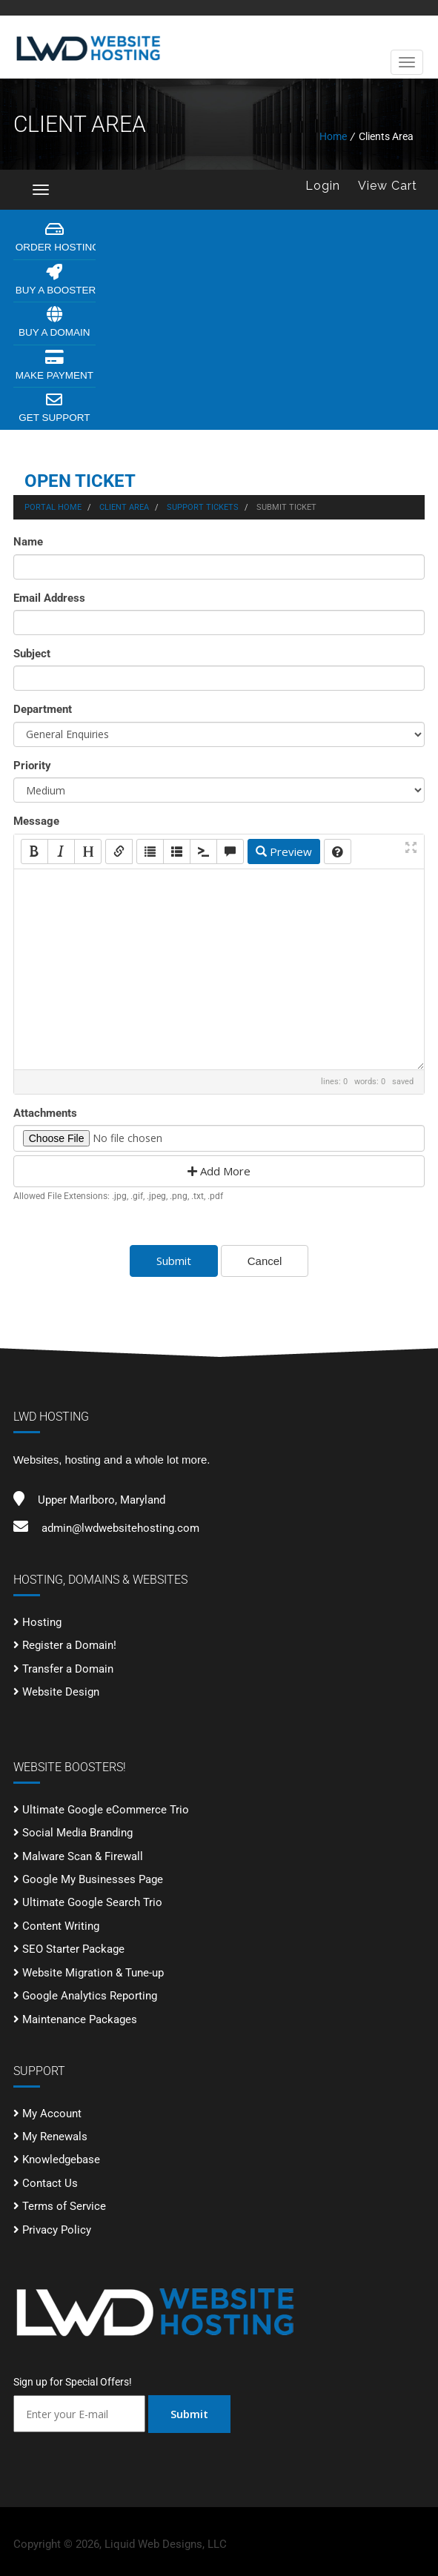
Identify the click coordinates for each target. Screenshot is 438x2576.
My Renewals (54, 2136)
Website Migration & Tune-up (93, 1972)
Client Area (124, 507)
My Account (52, 2113)
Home (333, 136)
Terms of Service (64, 2206)
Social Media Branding (77, 1832)
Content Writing (60, 1926)
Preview (284, 851)
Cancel (265, 1261)
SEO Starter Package (73, 1949)
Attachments (45, 1113)
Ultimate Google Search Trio (92, 1902)
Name (28, 541)
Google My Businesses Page (92, 1879)
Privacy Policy (56, 2230)
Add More (219, 1170)
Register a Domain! (69, 1645)
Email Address (49, 598)
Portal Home (53, 507)
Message (36, 821)
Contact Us (50, 2183)
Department (42, 709)
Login (322, 186)
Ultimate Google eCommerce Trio (105, 1809)
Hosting (42, 1622)
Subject (31, 653)
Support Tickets (203, 507)
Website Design (60, 1692)
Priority (32, 765)
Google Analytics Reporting (89, 1995)
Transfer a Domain (67, 1669)
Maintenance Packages (79, 2019)
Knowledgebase (61, 2159)
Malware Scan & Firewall (82, 1856)
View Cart (387, 186)
